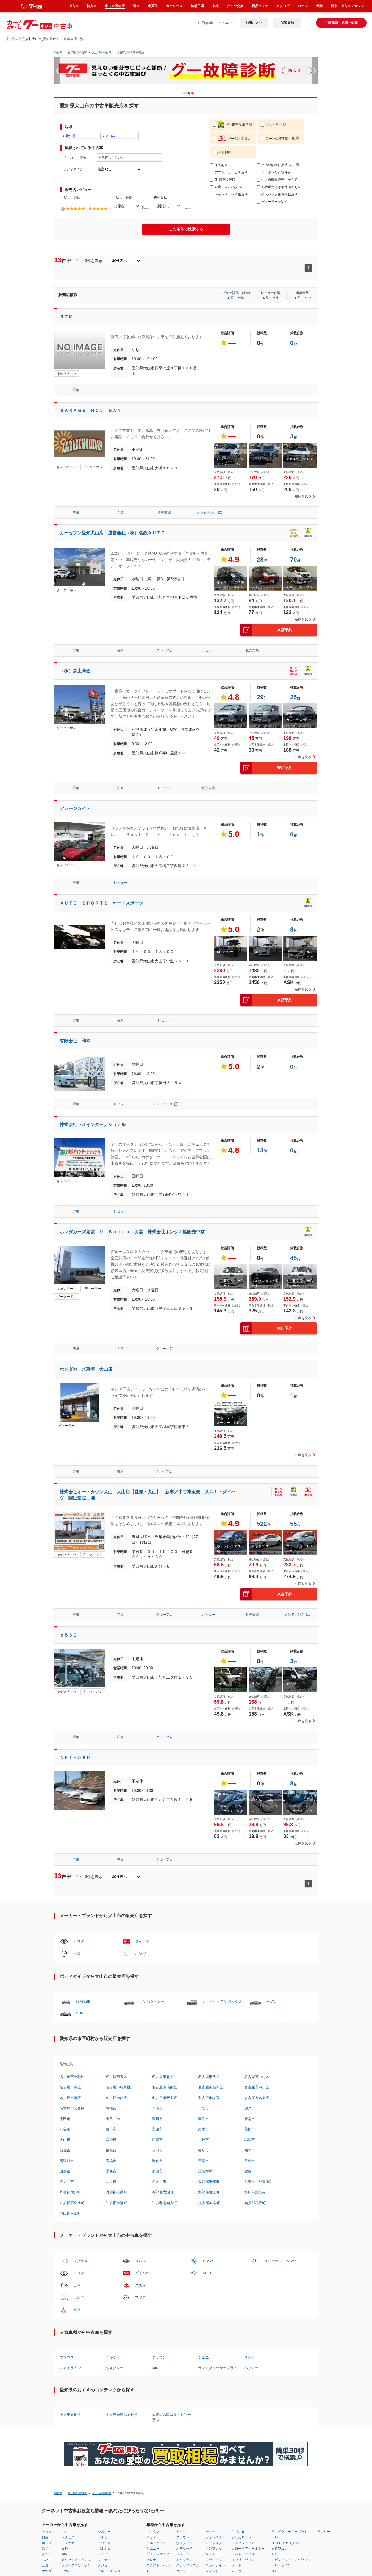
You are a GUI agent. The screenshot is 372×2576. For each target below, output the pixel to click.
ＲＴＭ (66, 316)
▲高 (230, 298)
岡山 (159, 2368)
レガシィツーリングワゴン (291, 2337)
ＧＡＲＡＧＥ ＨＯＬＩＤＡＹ (90, 410)
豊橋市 (111, 1885)
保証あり (219, 165)
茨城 (61, 2385)
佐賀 (185, 2368)
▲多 (265, 298)
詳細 (76, 390)
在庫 (120, 488)
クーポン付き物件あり (275, 172)
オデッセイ (184, 2325)
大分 (185, 2385)
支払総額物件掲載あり (275, 165)
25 (293, 646)
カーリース (174, 6)
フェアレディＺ (243, 2320)
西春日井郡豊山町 (258, 1958)
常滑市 (111, 1917)
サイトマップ (245, 2414)
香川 (172, 2368)
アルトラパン (281, 2342)
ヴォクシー (115, 2145)
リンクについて (185, 2414)
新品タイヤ (260, 6)
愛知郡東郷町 (209, 1958)
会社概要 (81, 2414)
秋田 (61, 2368)
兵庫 (129, 2385)
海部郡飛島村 (255, 1969)
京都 (129, 2374)
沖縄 (198, 2380)
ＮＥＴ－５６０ (75, 1559)
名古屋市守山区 (164, 1875)
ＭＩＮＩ (209, 2050)
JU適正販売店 (222, 180)
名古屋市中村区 (256, 1854)
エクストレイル (158, 2342)
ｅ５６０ (68, 1462)
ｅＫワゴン (279, 2325)
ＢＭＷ (207, 2038)
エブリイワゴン (243, 2337)
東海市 (111, 1927)
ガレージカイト (75, 739)
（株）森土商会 (75, 620)
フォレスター (215, 2314)
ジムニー (205, 2134)
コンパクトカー (151, 1778)
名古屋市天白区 (72, 1885)
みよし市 (67, 1958)
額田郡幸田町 (70, 1990)
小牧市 (203, 1917)
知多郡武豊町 (255, 1980)
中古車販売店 (115, 6)
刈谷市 (65, 1906)
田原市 (65, 1948)
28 (260, 533)
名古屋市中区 (70, 1864)
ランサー (323, 2308)
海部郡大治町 (162, 1969)
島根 (142, 2385)
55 (293, 1375)
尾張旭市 (67, 1938)
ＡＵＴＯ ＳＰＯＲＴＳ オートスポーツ (101, 833)
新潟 (87, 2380)
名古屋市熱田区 (210, 1864)
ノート (236, 2342)
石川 (103, 2368)
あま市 (111, 1958)
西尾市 (203, 1906)
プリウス (67, 2134)
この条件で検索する (186, 229)
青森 (45, 2374)
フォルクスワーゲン (76, 2342)
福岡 (172, 2385)
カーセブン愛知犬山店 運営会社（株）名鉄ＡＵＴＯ (112, 508)
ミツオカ (67, 2320)
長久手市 (159, 1958)
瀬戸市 (249, 1885)
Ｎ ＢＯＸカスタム (284, 2320)
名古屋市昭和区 (118, 1864)
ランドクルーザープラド (217, 2145)
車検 (215, 6)
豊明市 (203, 1938)
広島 (159, 2374)
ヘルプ (227, 23)
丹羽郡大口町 (70, 1969)
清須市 (157, 1948)
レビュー (208, 600)
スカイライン (70, 2145)
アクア (181, 2308)
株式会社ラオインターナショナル (93, 1025)
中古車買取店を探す (122, 2192)
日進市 (249, 1938)
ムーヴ (236, 2348)
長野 (103, 2385)
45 (293, 1158)
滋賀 (129, 2368)
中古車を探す (70, 2192)
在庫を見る (303, 471)
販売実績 (164, 488)
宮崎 (198, 2368)
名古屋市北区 (162, 1854)
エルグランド (186, 2337)
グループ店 (164, 600)
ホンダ (140, 1730)
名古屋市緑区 (209, 1875)
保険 (319, 6)
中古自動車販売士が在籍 (277, 180)
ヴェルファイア (158, 2331)
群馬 (74, 2374)
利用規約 (125, 2414)
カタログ (283, 6)
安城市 (157, 1906)
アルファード (116, 2134)
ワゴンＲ (238, 2308)
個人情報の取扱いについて (153, 2414)
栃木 (74, 2368)
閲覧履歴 (287, 23)
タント (249, 2134)
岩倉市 (157, 1938)
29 (260, 646)
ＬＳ (274, 2331)
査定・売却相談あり (227, 187)
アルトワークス (243, 2331)
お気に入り (254, 23)
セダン (271, 1778)
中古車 (58, 52)
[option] (186, 73)
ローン (303, 6)
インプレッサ (215, 2325)
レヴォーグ (214, 2337)
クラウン (159, 2134)
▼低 (240, 298)
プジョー (104, 2342)
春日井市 (113, 1896)
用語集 (259, 2380)
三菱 (76, 2086)
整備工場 (197, 6)
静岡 (116, 2374)
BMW (65, 2348)
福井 (103, 2374)
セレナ (151, 2337)
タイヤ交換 (235, 6)
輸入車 (92, 6)
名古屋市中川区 (256, 1864)
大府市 (157, 1927)
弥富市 (249, 1948)
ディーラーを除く (272, 202)
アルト (276, 2314)
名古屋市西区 (209, 1854)
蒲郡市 (249, 1906)
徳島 (159, 2385)
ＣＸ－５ (182, 2331)
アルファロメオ (109, 2348)
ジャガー (104, 2337)
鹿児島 (200, 2374)
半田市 (65, 1896)
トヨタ (78, 1718)
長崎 (185, 2374)
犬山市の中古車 (101, 52)
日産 (76, 1730)
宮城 (45, 2385)
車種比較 (227, 2374)
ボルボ (102, 2314)
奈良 (142, 2368)
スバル (140, 2038)
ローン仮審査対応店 (278, 138)
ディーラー (271, 125)
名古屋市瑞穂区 (164, 1864)
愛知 (116, 2380)
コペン (181, 2348)
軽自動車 (83, 1778)
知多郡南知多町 (164, 1980)
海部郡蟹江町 (209, 1969)
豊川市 (157, 1896)
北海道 (47, 2368)
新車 (136, 6)
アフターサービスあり (229, 172)
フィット (212, 2348)
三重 (116, 2385)
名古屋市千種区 (72, 1854)
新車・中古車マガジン (347, 6)
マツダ (140, 2074)
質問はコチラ (209, 2414)
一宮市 (203, 1885)
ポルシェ (104, 2325)
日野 (64, 2325)
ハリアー (251, 2145)
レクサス (80, 2038)
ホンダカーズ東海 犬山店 (86, 1246)
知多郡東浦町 (116, 1980)
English (207, 23)
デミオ (210, 2308)
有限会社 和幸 (75, 946)
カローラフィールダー (248, 2325)
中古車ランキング (234, 2380)
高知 (172, 2380)
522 (262, 1375)
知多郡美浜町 (209, 1980)
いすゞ (66, 2308)
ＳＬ (274, 2348)
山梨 (103, 2380)
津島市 (203, 1896)
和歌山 (144, 2374)
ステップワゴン (187, 2342)
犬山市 (65, 1917)
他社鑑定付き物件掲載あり (279, 187)
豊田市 (111, 1906)
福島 (61, 2380)
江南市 (157, 1917)
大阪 (129, 2380)
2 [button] (195, 93)
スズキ (140, 2062)
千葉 (74, 2385)
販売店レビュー (232, 2385)
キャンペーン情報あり (229, 194)
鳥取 (142, 2380)
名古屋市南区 (116, 1875)
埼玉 (74, 2380)
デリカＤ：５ (241, 2314)
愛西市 (111, 1948)
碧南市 (249, 1896)
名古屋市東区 (116, 1854)
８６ (149, 2348)
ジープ (102, 2331)
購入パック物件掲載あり (277, 194)
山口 (159, 2380)
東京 (87, 2368)
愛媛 (172, 2374)
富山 (87, 2385)
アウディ (104, 2320)
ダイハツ (142, 1718)
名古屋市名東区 (256, 1875)
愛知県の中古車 (77, 52)
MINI (155, 2145)
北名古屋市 (207, 1948)
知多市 (203, 1927)
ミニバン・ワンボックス (222, 1778)
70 (293, 533)
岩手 (45, 2380)
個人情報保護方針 (104, 2414)
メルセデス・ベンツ (280, 2038)
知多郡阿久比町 (72, 1980)
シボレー (104, 2308)
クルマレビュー (265, 2368)
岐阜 (116, 2368)
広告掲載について (285, 2414)
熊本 (185, 2380)
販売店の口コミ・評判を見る (171, 2194)
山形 (61, 2374)
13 (260, 1051)
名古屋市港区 (70, 1875)
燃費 (224, 2368)
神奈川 (89, 2374)
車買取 (153, 6)
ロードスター (215, 2320)
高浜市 (111, 1938)
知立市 (249, 1927)
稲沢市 (249, 1917)
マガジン (260, 2374)
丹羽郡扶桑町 (116, 1969)
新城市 (65, 1927)
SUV (80, 1790)
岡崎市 (157, 1885)
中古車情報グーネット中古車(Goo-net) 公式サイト (341, 2417)
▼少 (276, 298)
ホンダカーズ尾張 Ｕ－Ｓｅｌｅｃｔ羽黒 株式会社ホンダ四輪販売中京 (132, 1132)
